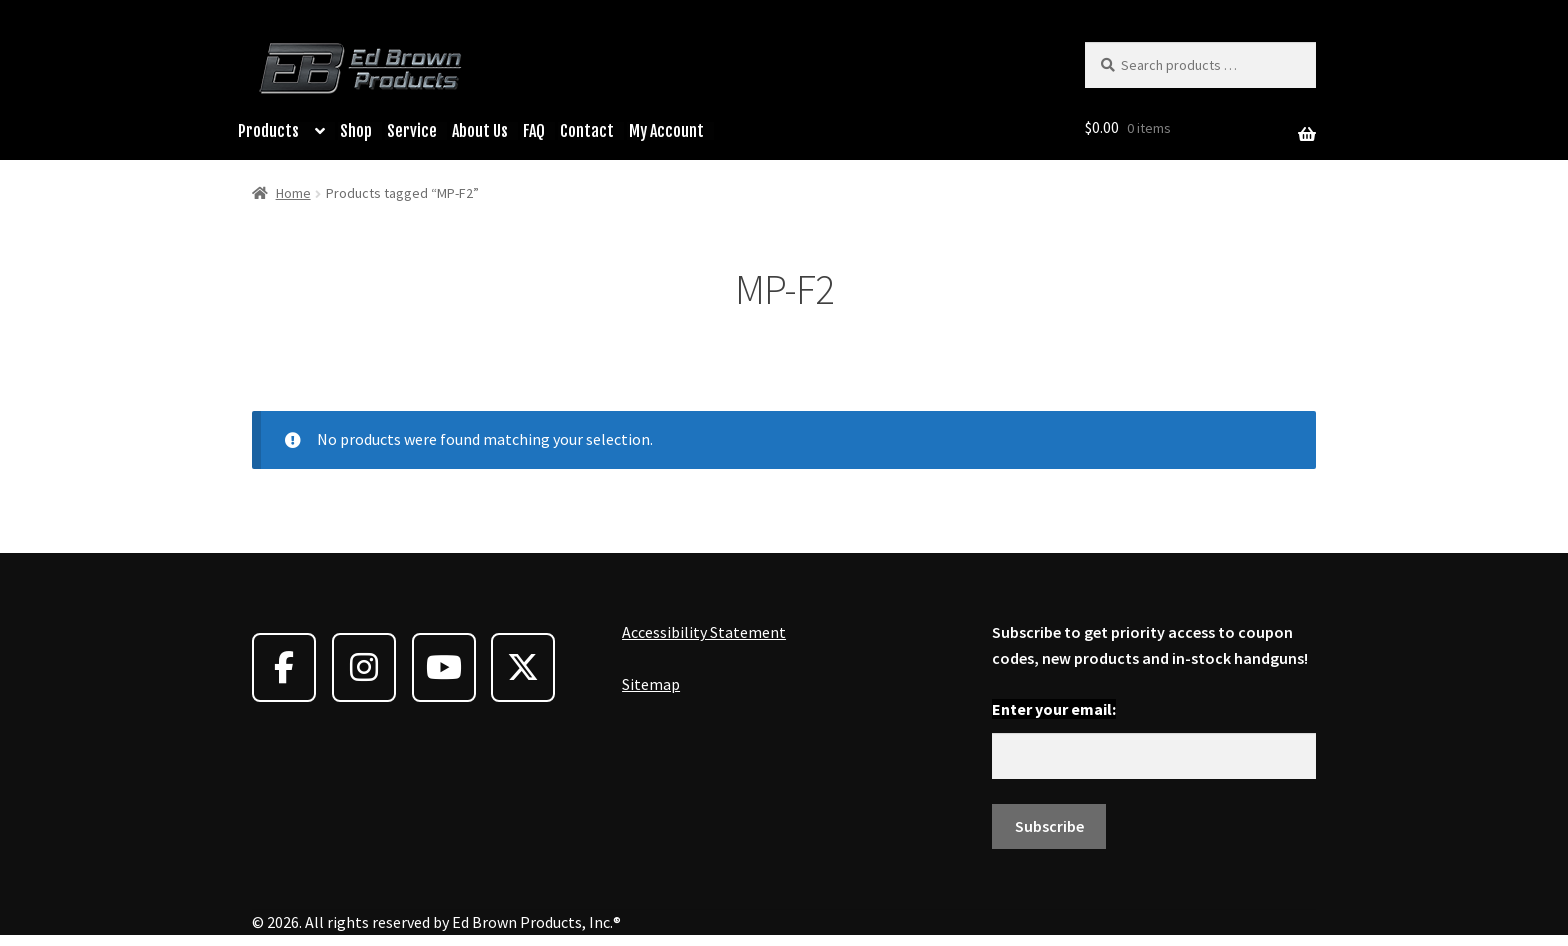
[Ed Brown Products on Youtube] (444, 667)
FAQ (534, 131)
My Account (666, 131)
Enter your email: (1054, 709)
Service (412, 131)
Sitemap (651, 684)
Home (293, 193)
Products (268, 131)
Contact (587, 131)
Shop (356, 131)
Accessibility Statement (704, 632)
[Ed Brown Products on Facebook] (284, 667)
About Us (480, 131)
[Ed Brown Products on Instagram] (364, 667)
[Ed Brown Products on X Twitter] (523, 667)
